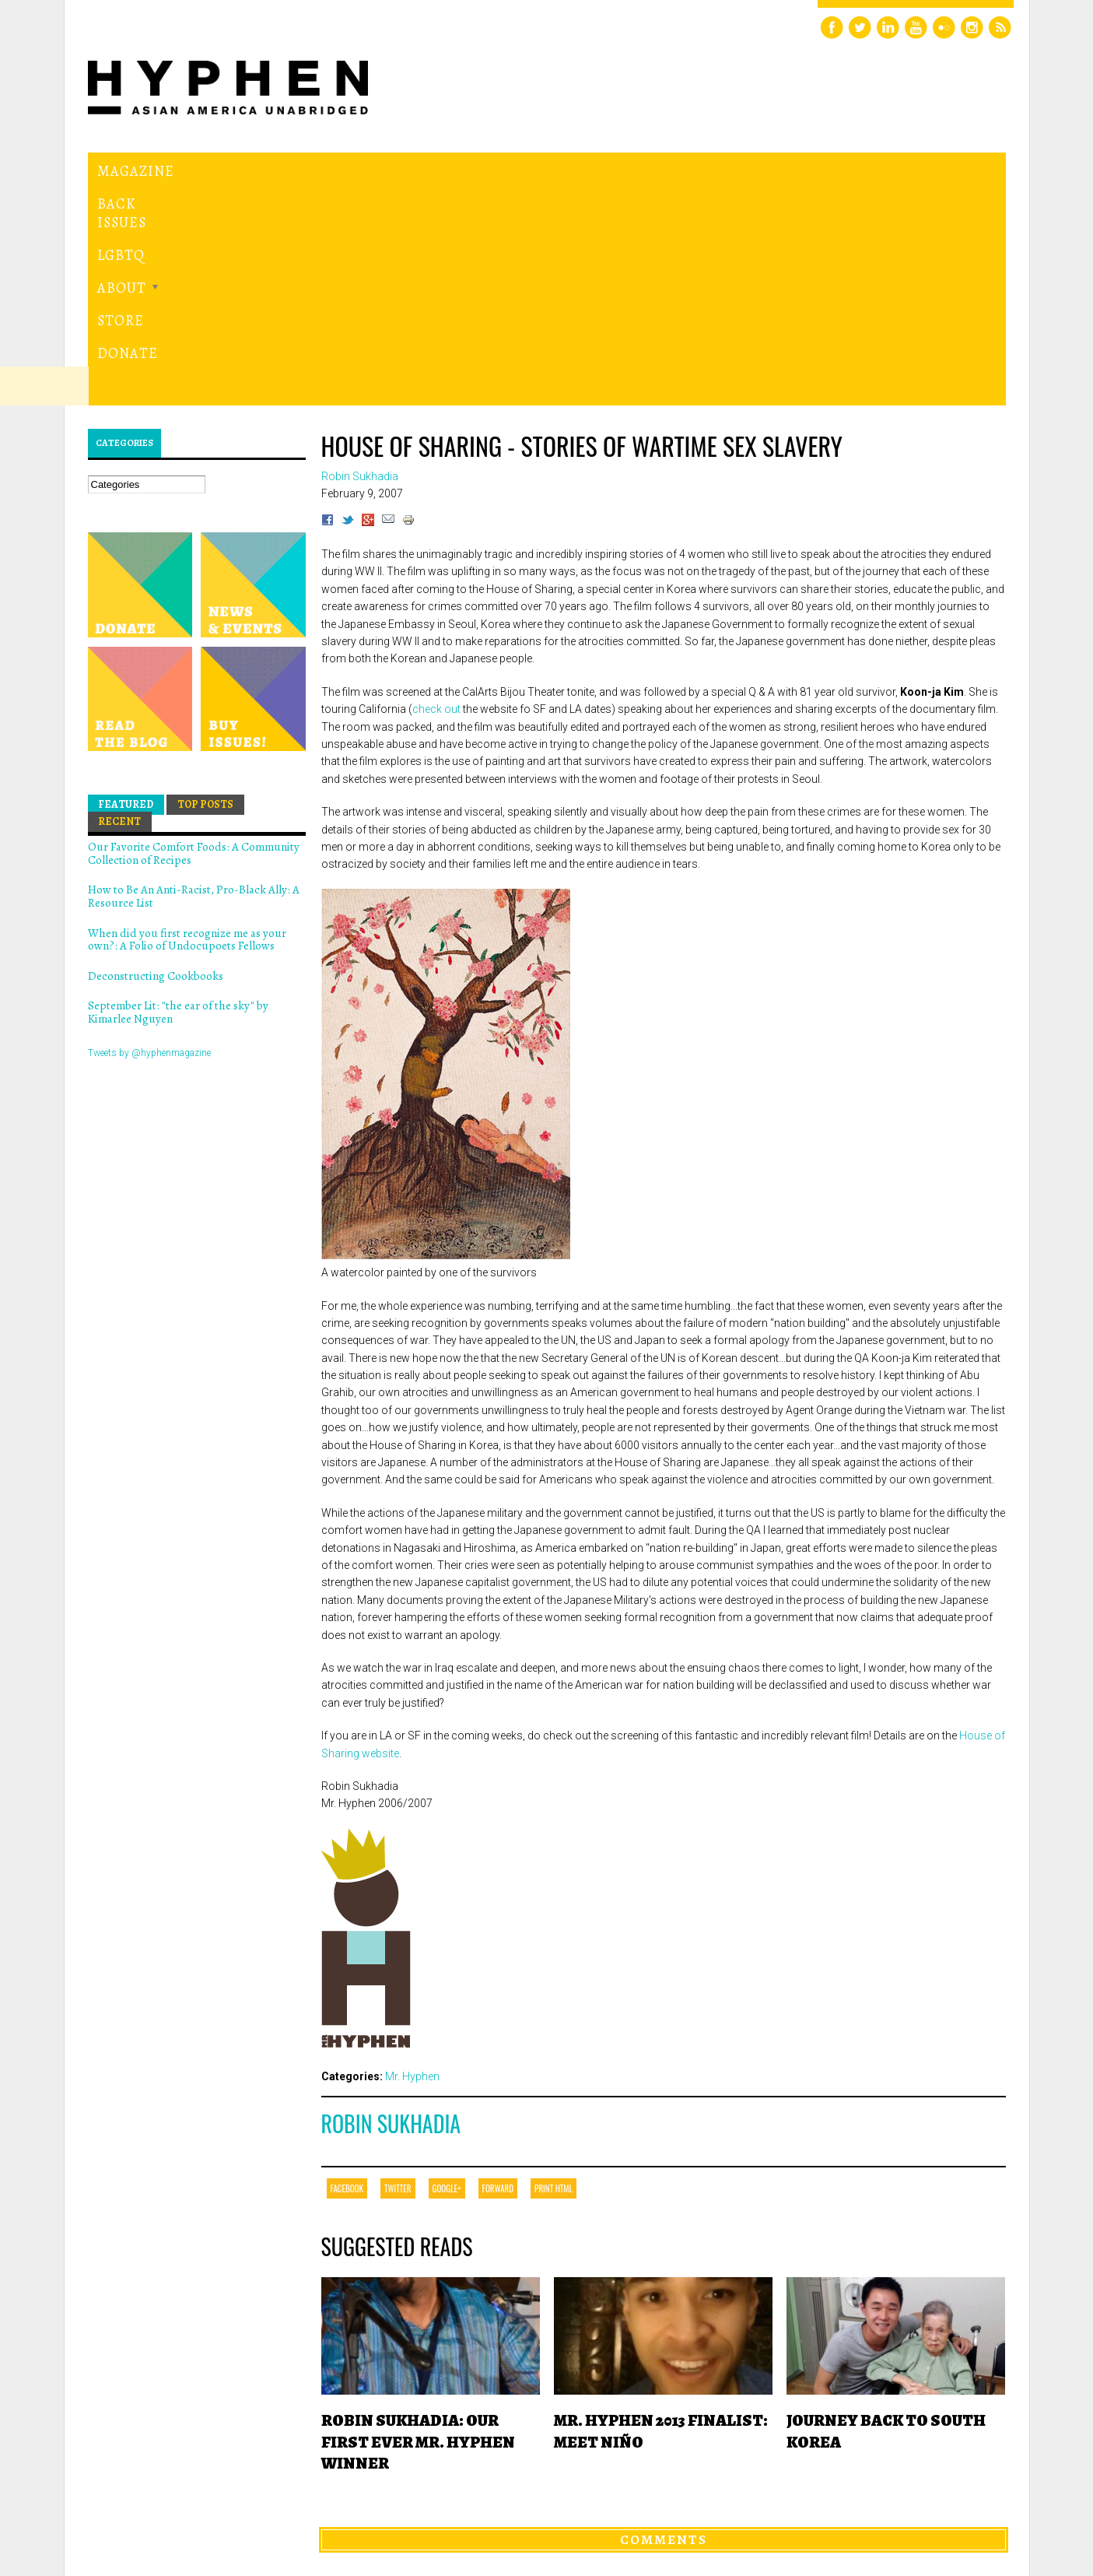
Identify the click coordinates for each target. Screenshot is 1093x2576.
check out (436, 495)
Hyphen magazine (159, 2498)
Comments (663, 2325)
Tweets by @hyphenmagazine (149, 838)
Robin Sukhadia (391, 1909)
